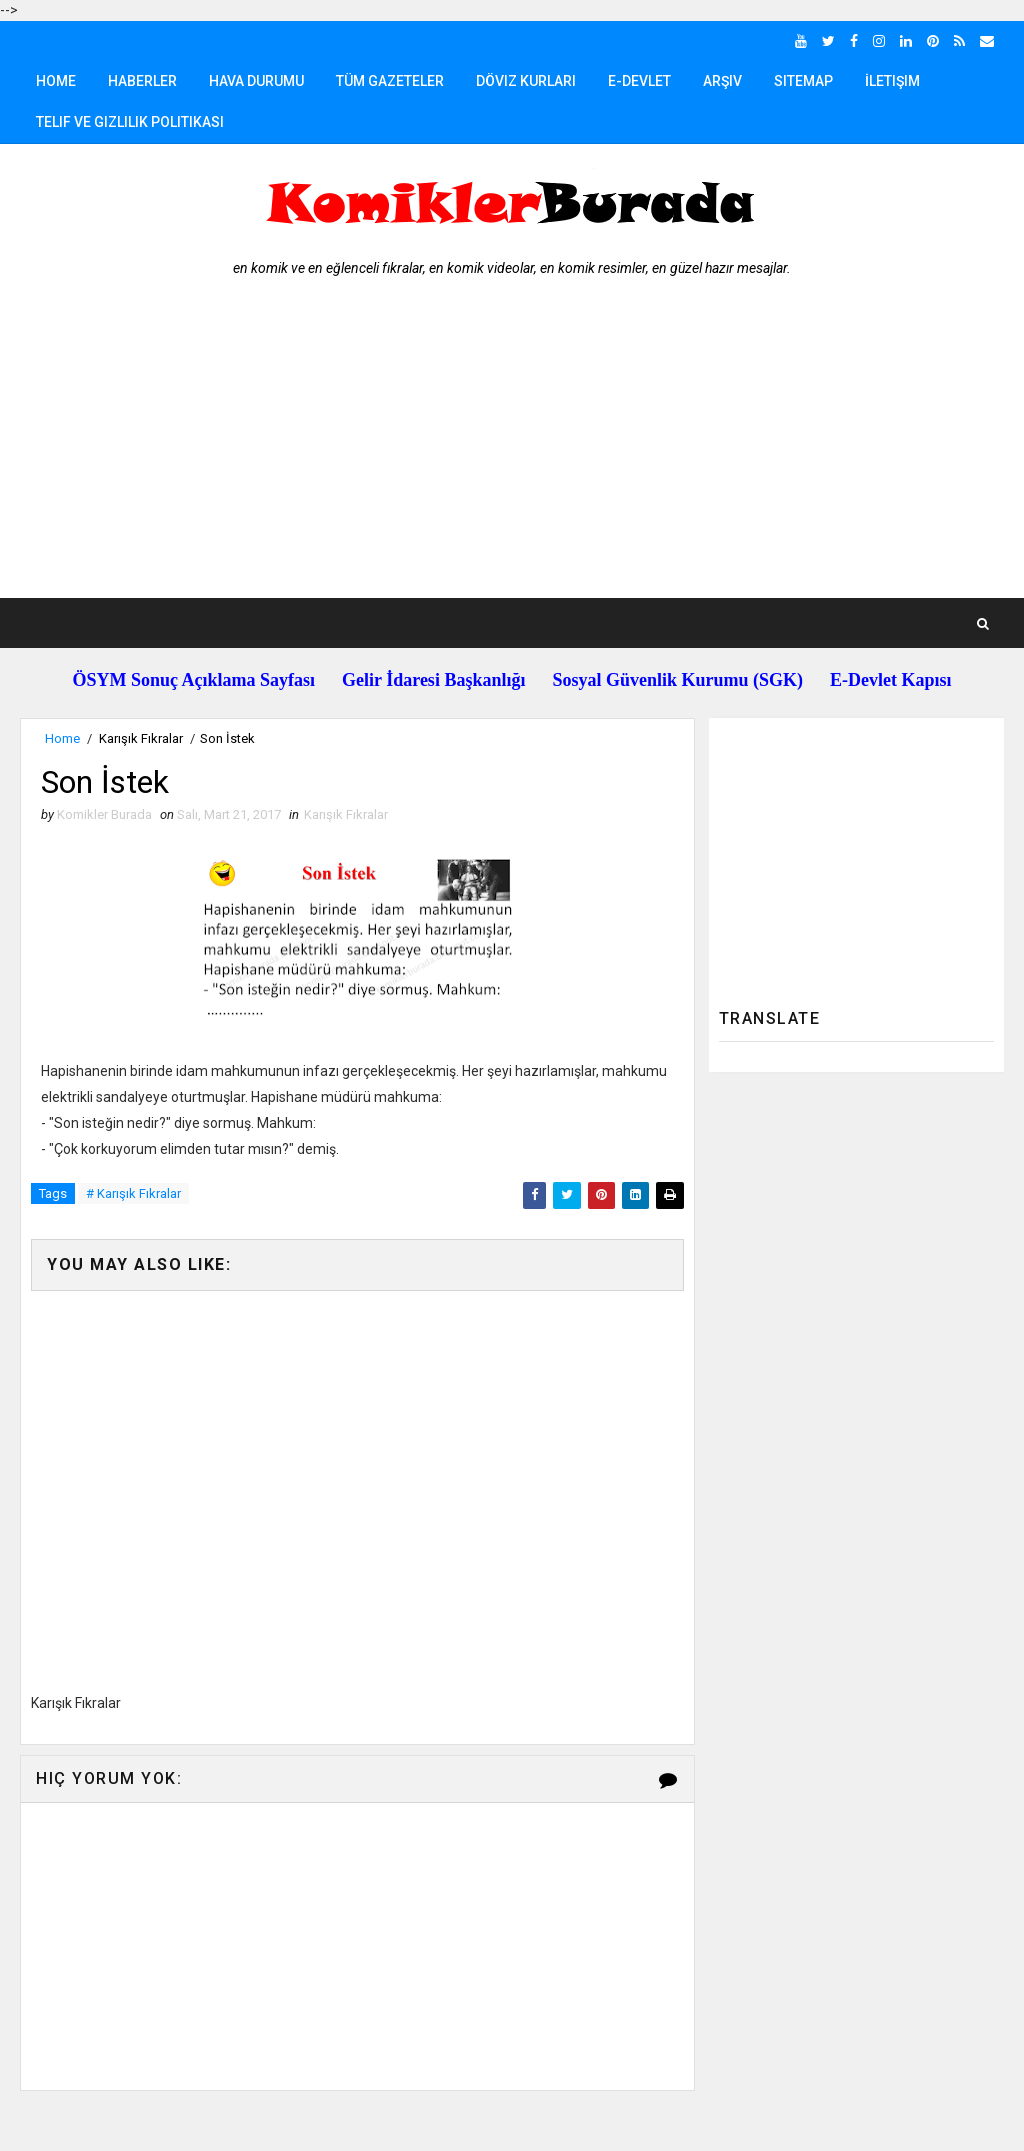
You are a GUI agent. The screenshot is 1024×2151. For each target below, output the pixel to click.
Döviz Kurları (526, 81)
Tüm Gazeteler (390, 81)
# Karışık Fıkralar (133, 1193)
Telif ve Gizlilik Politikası (130, 122)
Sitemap (803, 81)
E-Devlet (639, 81)
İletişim (892, 81)
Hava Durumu (256, 81)
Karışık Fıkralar (141, 738)
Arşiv (722, 81)
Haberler (142, 81)
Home (56, 81)
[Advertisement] (512, 448)
